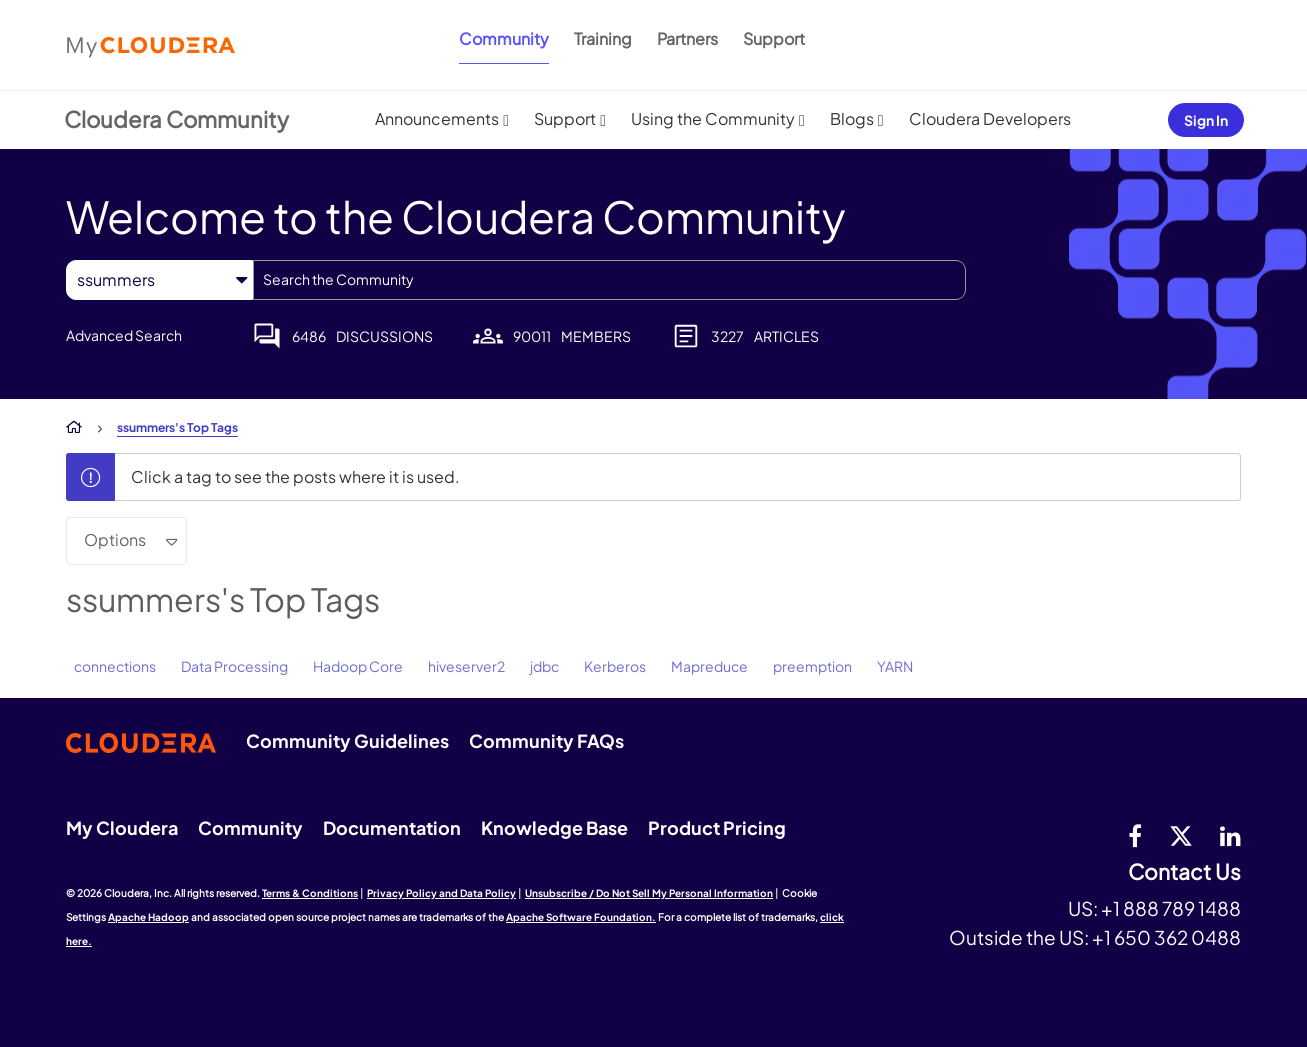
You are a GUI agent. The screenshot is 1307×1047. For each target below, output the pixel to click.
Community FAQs (546, 740)
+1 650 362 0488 (1166, 937)
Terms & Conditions (310, 893)
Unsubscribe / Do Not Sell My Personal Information (649, 893)
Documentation (392, 827)
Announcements (437, 118)
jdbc (544, 666)
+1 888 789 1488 (1171, 908)
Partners (687, 38)
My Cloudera (122, 827)
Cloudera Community (176, 119)
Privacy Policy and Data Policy (441, 893)
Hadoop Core (358, 666)
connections (115, 666)
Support (774, 38)
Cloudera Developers (990, 118)
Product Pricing (717, 827)
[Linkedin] (1230, 835)
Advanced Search (124, 335)
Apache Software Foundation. (581, 917)
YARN (895, 666)
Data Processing (234, 666)
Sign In (1206, 120)
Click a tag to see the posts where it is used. (295, 476)
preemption (812, 666)
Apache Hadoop (148, 917)
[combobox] (609, 280)
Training (603, 38)
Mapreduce (709, 666)
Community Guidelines (347, 740)
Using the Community (713, 118)
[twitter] (1181, 835)
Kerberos (615, 666)
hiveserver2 (466, 666)
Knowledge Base (554, 827)
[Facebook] (1135, 835)
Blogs (852, 118)
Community (504, 38)
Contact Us (1184, 872)
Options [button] (115, 539)
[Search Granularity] (159, 279)
